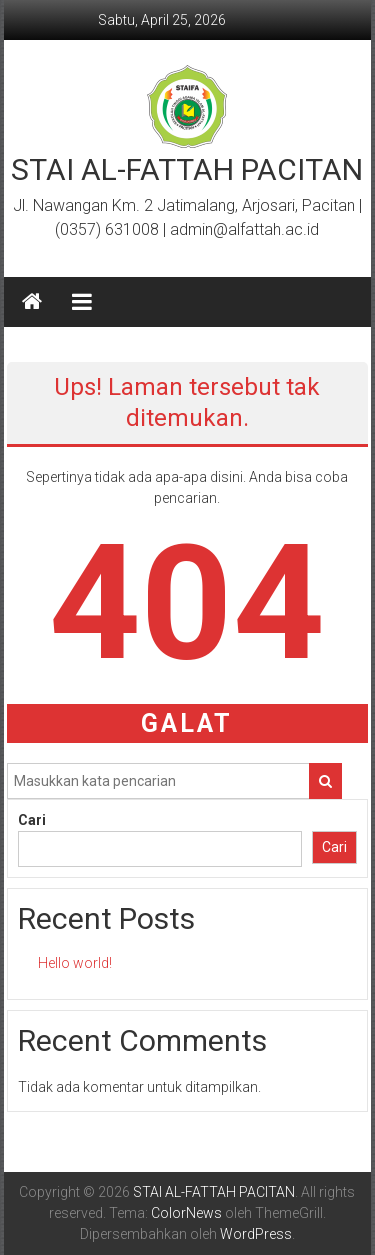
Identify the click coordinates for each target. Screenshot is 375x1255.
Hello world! (75, 963)
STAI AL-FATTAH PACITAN (187, 169)
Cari (32, 820)
